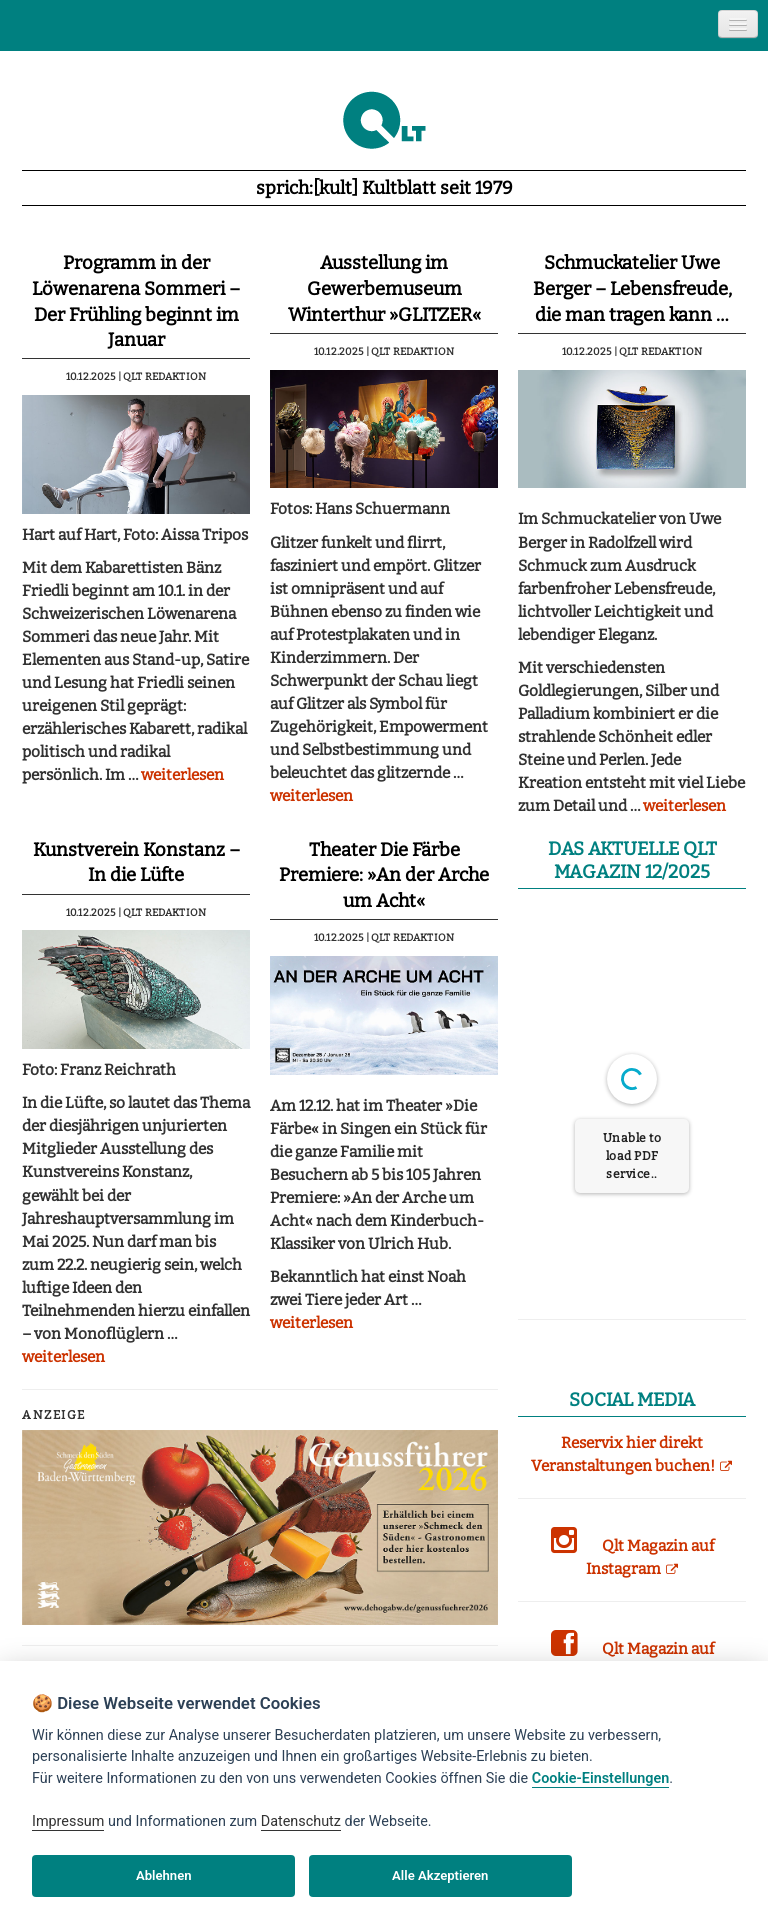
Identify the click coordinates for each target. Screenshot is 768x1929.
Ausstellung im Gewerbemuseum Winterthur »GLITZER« (384, 288)
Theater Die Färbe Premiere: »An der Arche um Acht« (384, 875)
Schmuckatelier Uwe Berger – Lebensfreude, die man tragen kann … (632, 288)
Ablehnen (164, 1875)
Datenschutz (301, 1821)
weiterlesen (182, 775)
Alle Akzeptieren (440, 1875)
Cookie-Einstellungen (600, 1778)
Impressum (68, 1821)
